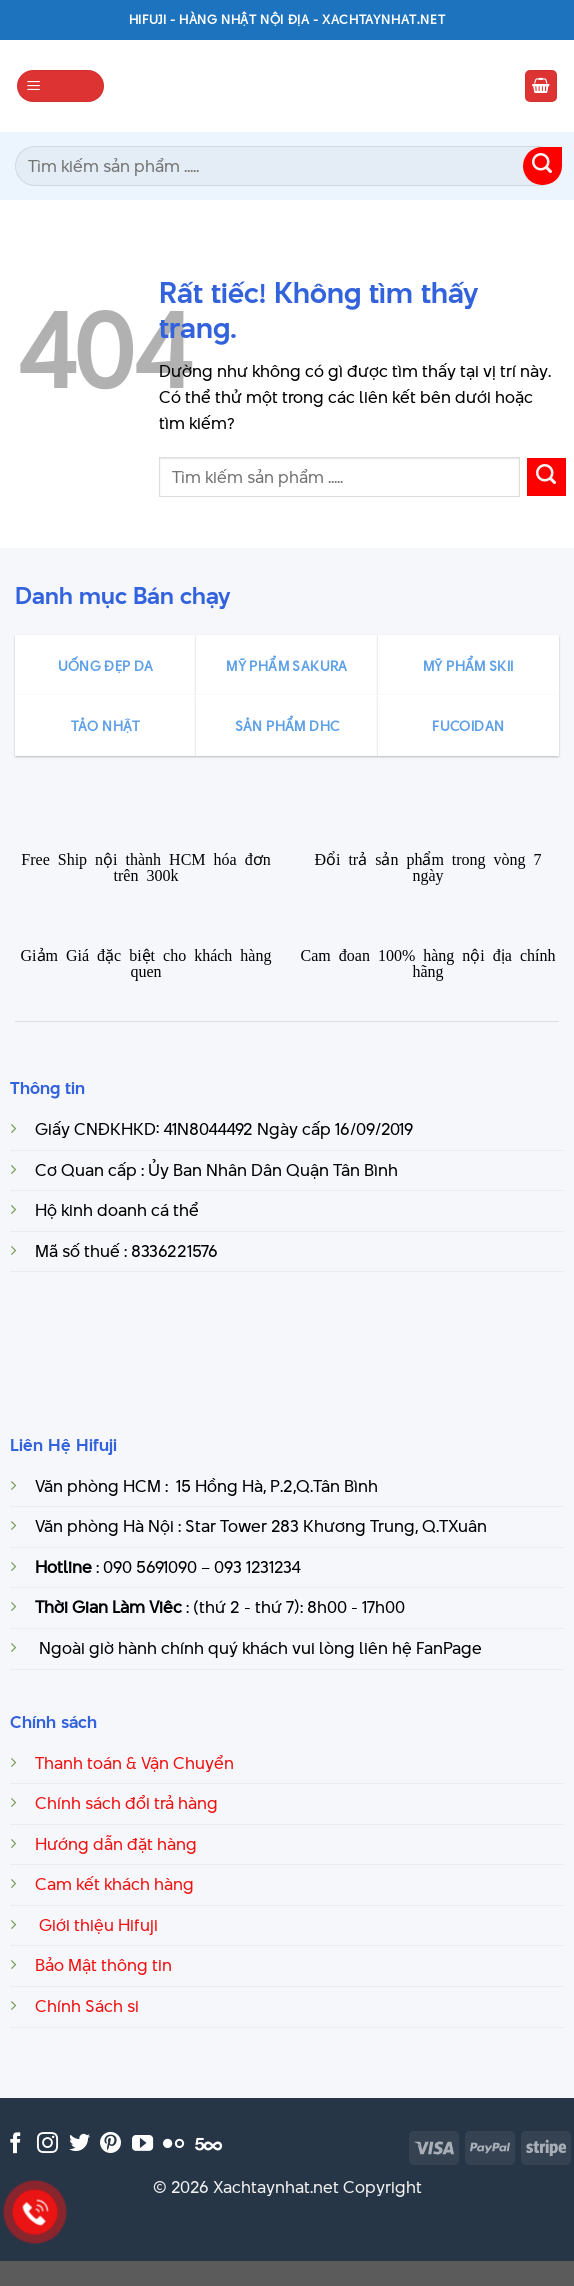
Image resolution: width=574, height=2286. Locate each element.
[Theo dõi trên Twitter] (79, 2144)
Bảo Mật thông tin (103, 1965)
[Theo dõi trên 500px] (208, 2144)
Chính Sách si (87, 2006)
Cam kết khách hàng (114, 1884)
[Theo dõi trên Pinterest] (110, 2144)
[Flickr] (173, 2144)
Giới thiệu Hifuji (96, 1925)
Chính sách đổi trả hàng (126, 1803)
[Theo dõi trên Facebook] (15, 2144)
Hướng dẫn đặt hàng (116, 1844)
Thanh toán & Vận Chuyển (134, 1763)
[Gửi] (542, 166)
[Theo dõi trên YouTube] (142, 2144)
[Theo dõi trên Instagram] (47, 2144)
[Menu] (61, 86)
